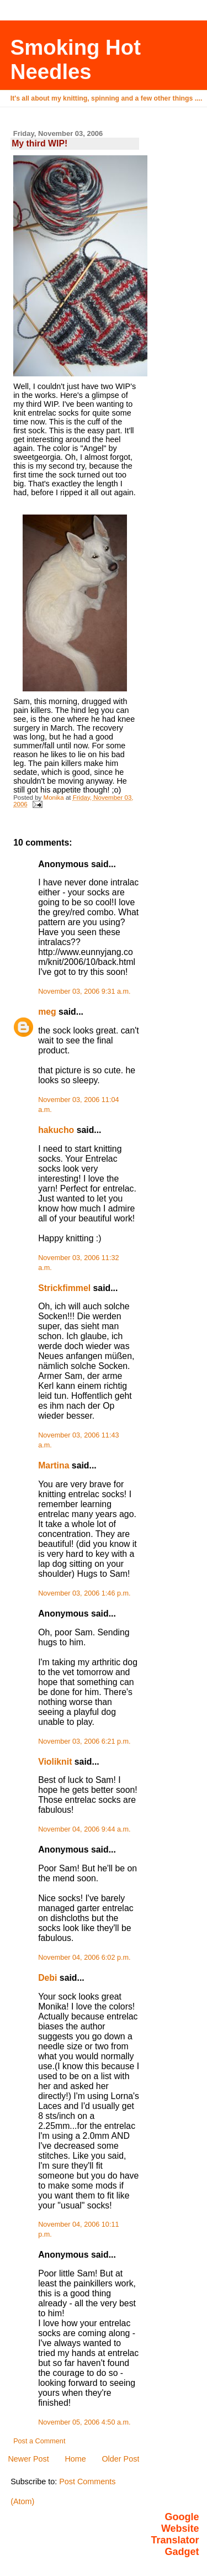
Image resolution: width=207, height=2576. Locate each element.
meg (47, 1011)
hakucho (56, 1130)
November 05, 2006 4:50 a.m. (84, 2422)
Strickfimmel (64, 1288)
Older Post (120, 2458)
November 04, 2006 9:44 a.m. (84, 1829)
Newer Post (28, 2458)
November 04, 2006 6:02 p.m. (84, 1957)
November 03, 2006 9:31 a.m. (84, 991)
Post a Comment (39, 2441)
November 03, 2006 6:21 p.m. (84, 1741)
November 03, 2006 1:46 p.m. (84, 1593)
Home (75, 2458)
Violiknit (55, 1761)
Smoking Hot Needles (75, 59)
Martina (53, 1465)
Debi (47, 1977)
